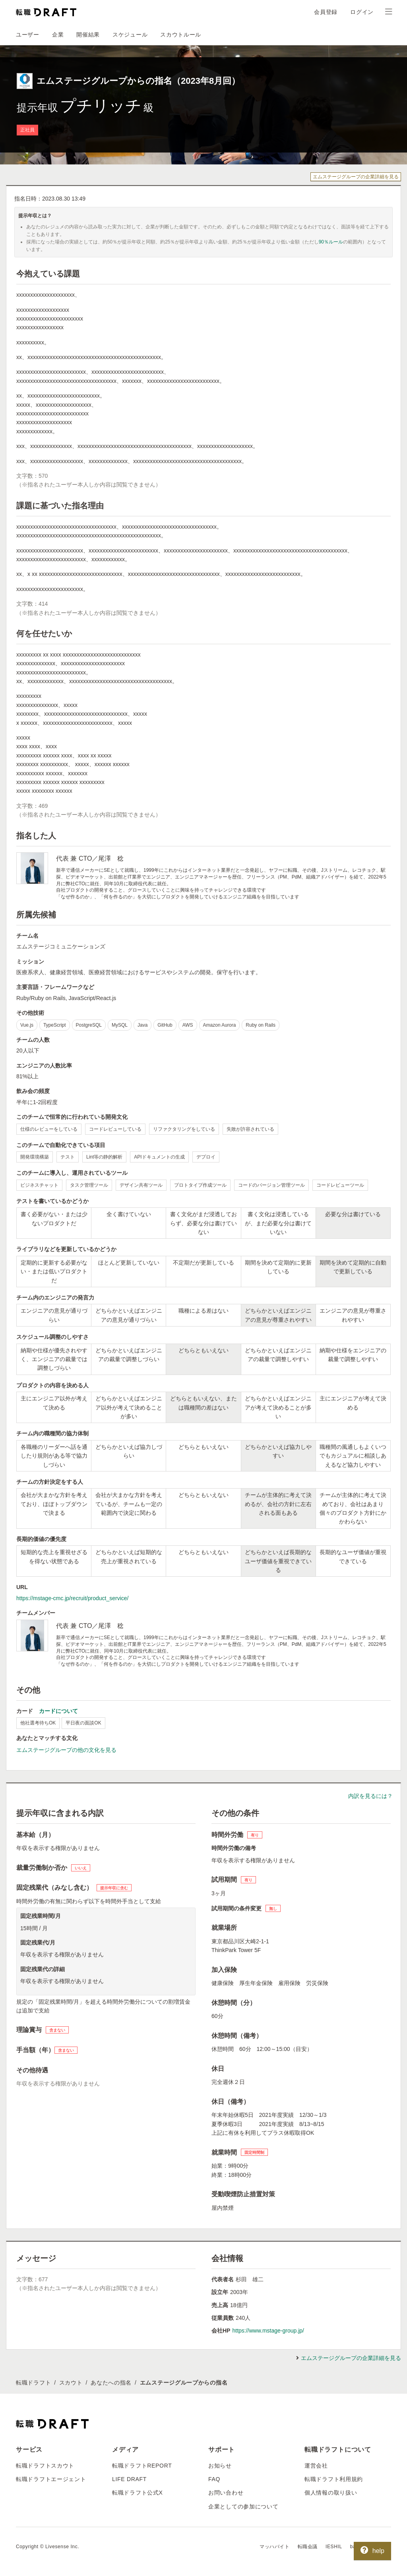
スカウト (71, 2382)
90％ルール (331, 242)
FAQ (214, 2479)
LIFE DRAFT (129, 2479)
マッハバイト (275, 2546)
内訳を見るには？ (370, 1796)
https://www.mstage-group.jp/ (268, 2330)
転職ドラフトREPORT (142, 2465)
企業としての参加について (243, 2506)
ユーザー (27, 34)
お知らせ (220, 2465)
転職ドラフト (33, 2382)
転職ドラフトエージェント (51, 2479)
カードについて (58, 1711)
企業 (58, 34)
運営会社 (316, 2465)
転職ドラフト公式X (137, 2492)
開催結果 (88, 34)
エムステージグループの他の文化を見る (66, 1750)
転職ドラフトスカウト (45, 2465)
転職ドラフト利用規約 (333, 2479)
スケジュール (129, 34)
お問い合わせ (225, 2492)
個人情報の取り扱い (330, 2492)
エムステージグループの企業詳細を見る (356, 177)
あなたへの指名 (111, 2382)
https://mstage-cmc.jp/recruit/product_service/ (72, 1598)
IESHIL (334, 2546)
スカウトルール (180, 34)
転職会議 (308, 2546)
